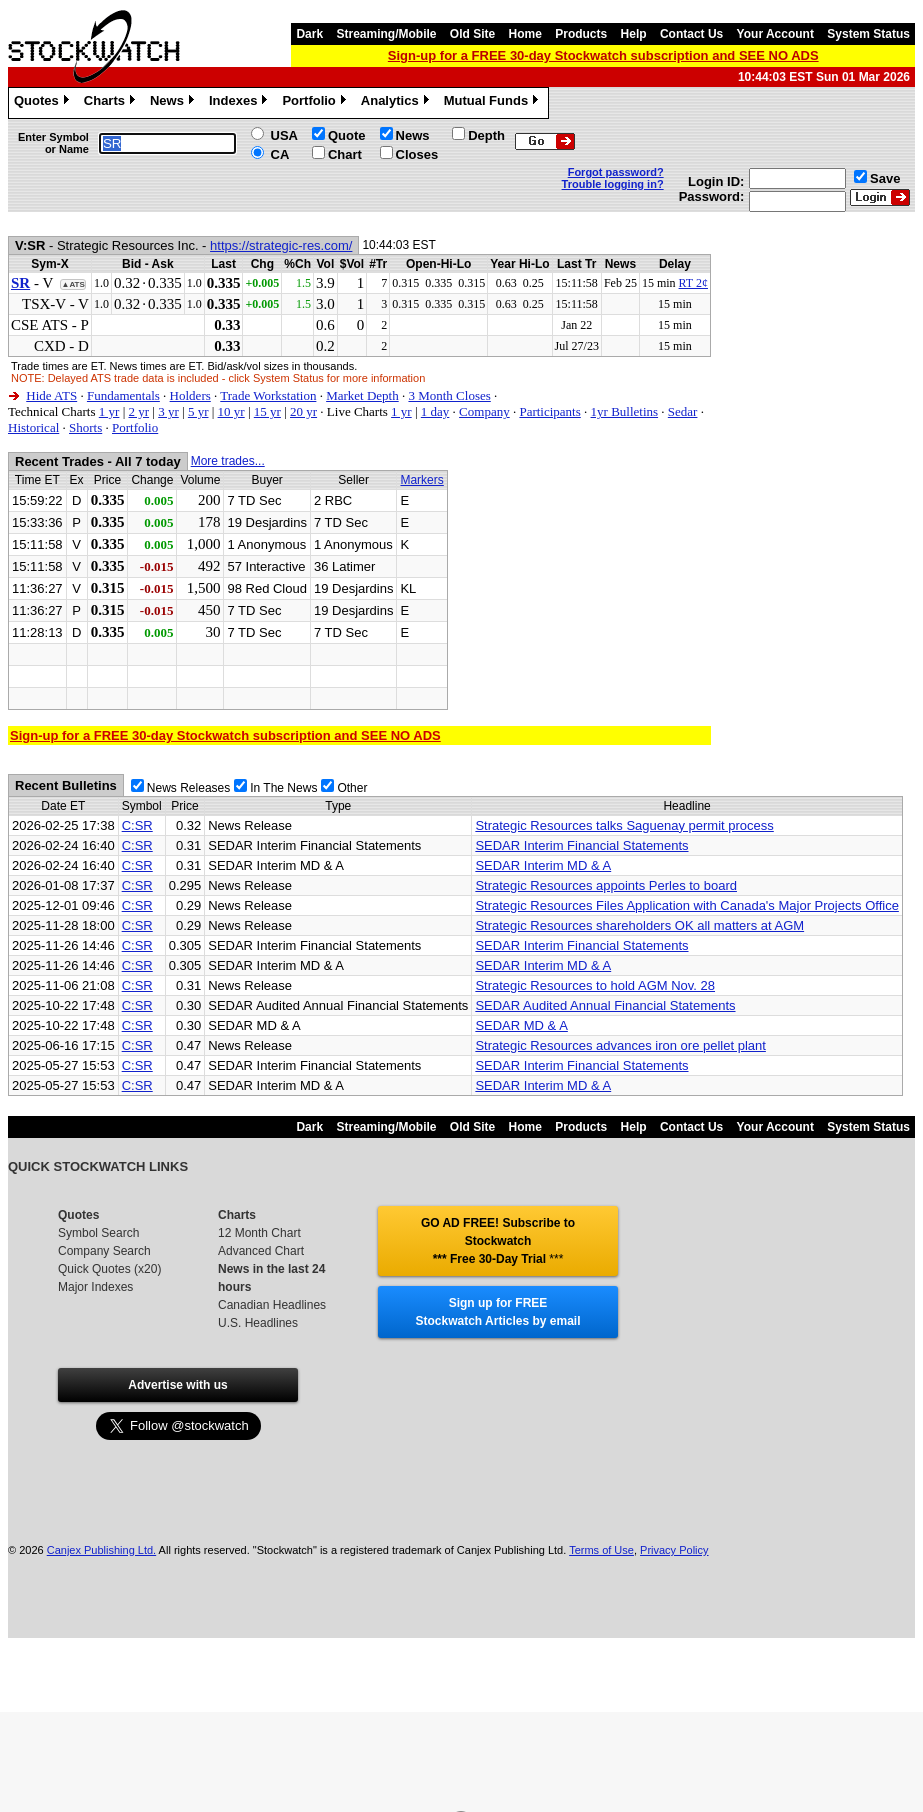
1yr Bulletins (625, 411)
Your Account (775, 34)
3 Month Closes (449, 395)
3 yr (168, 411)
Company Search (104, 1251)
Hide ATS (51, 395)
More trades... (228, 461)
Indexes (240, 103)
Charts (112, 103)
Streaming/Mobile (386, 34)
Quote (347, 135)
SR (20, 283)
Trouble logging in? (613, 184)
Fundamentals (123, 395)
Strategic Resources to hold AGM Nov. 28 (595, 985)
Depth (486, 135)
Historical (33, 427)
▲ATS (72, 284)
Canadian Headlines (272, 1305)
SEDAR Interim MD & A (543, 865)
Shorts (85, 427)
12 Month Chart (259, 1233)
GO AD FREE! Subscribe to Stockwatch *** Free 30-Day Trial (498, 1241)
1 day (435, 411)
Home (525, 34)
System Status (868, 34)
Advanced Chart (261, 1251)
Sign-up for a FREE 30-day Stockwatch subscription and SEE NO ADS (603, 55)
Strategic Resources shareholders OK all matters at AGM (639, 925)
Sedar (683, 411)
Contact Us (691, 34)
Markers (421, 480)
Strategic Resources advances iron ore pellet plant (620, 1045)
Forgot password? (616, 172)
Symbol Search (98, 1233)
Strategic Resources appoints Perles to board (606, 885)
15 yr (267, 411)
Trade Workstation (268, 395)
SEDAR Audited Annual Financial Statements (605, 1005)
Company (484, 411)
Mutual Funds (494, 103)
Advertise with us (177, 1385)
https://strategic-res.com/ (281, 245)
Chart (345, 154)
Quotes (44, 103)
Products (581, 34)
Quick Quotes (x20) (109, 1269)
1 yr (109, 411)
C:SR (137, 825)
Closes (417, 154)
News (174, 103)
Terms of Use (601, 1550)
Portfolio (316, 103)
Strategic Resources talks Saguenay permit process (624, 825)
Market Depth (362, 395)
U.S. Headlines (258, 1323)
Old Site (472, 34)
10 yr (231, 411)
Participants (549, 411)
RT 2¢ (693, 283)
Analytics (397, 103)
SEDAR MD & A (521, 1025)
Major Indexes (95, 1287)
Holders (190, 395)
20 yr (303, 411)
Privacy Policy (674, 1550)
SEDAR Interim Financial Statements (581, 845)
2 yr (138, 411)
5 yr (198, 411)
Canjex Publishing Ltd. (101, 1550)
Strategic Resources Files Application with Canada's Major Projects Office (686, 905)
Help (634, 34)
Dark (309, 34)
